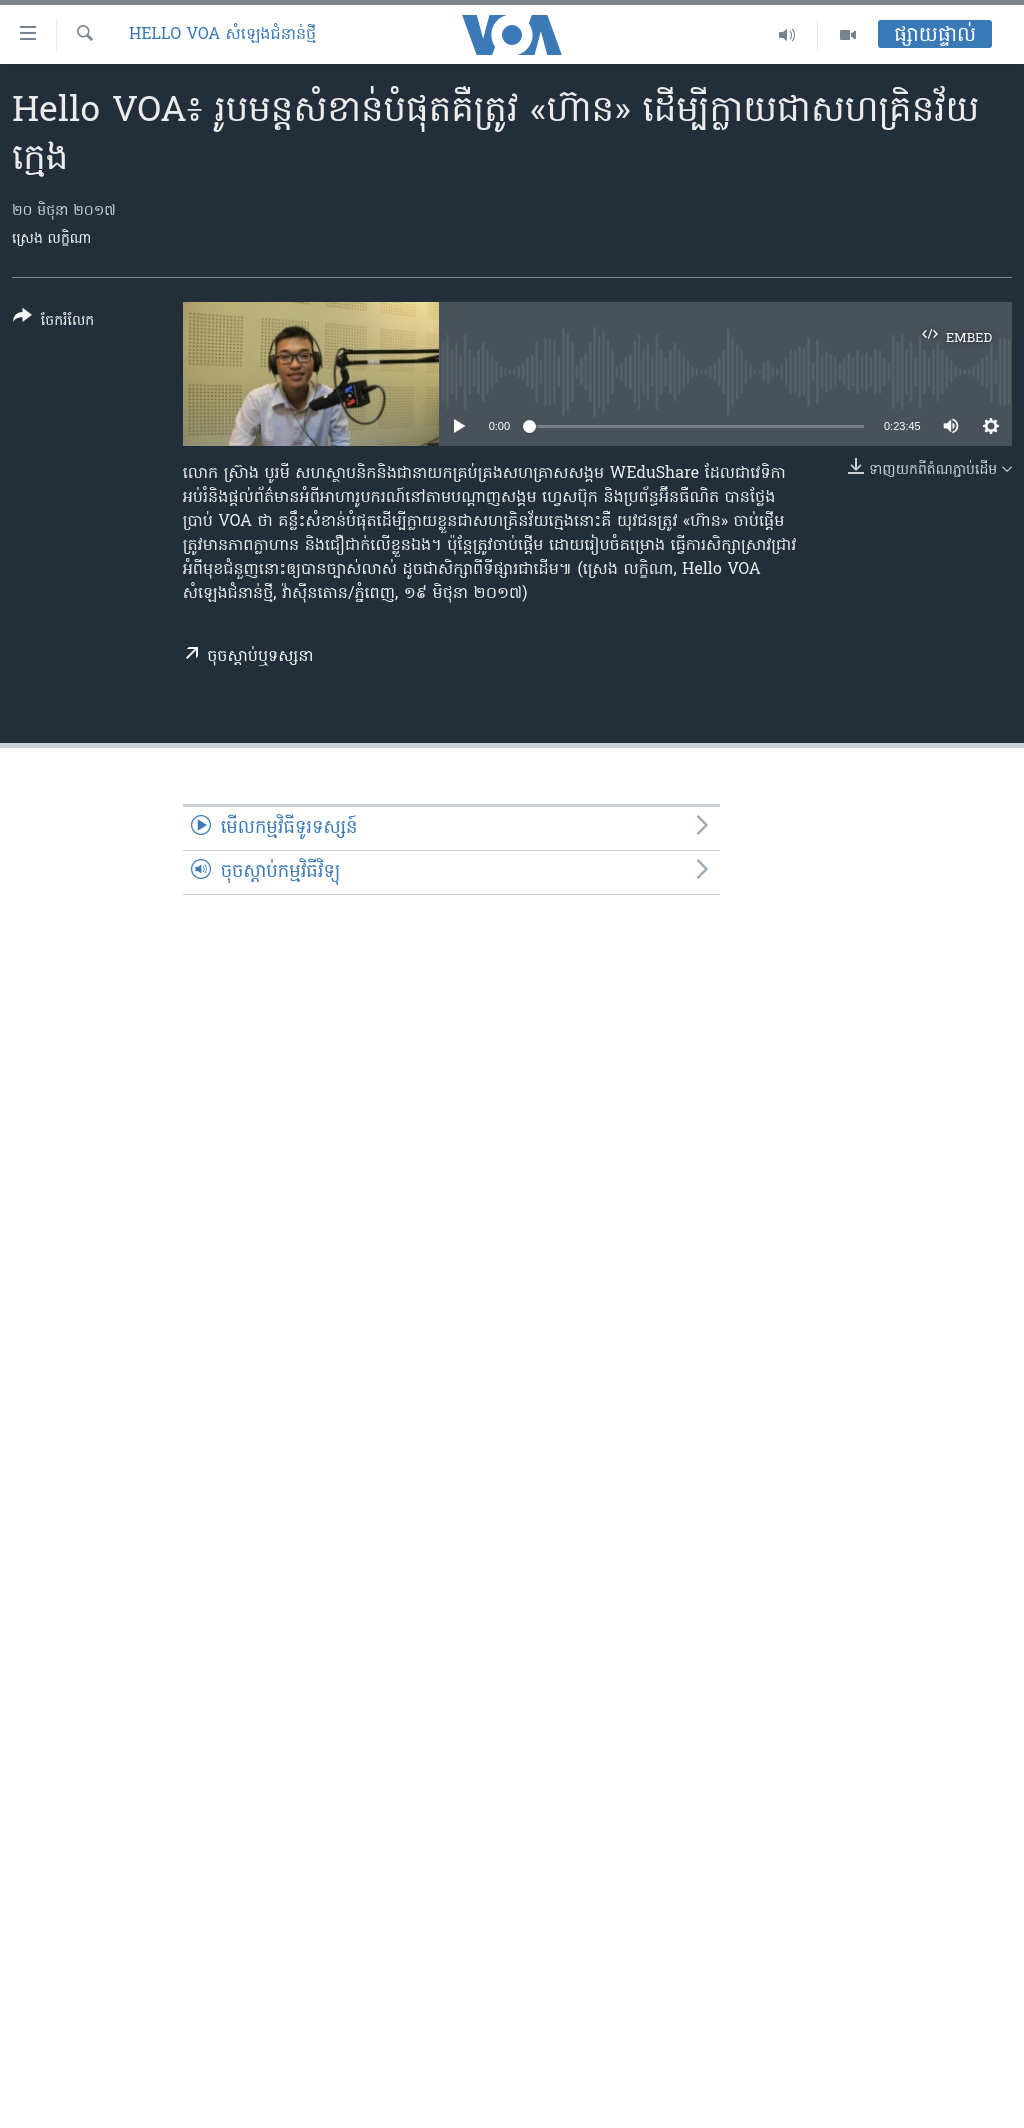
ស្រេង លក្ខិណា (51, 239)
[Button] (53, 322)
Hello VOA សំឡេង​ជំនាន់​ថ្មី (222, 35)
